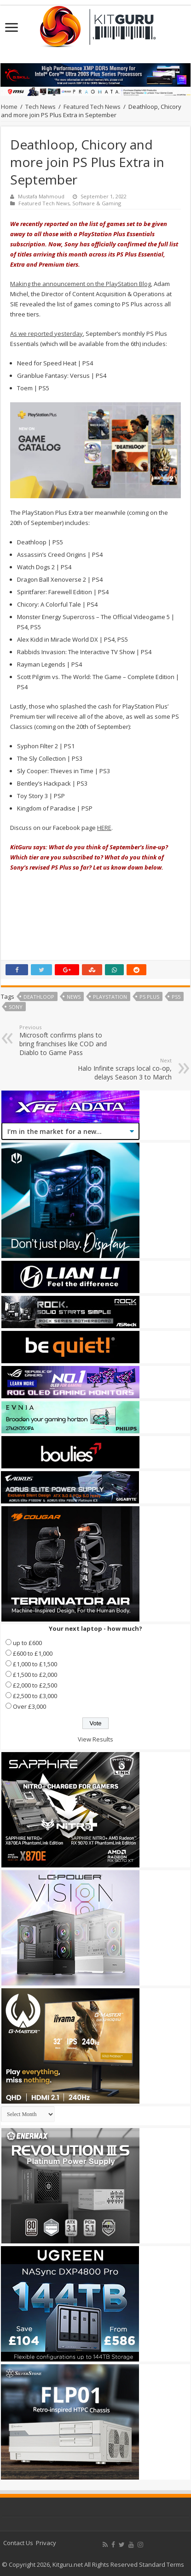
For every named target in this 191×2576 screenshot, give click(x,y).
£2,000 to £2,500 (35, 1685)
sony (16, 1006)
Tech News (40, 106)
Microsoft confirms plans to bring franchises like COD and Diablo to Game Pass (66, 1040)
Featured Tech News (92, 106)
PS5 (176, 996)
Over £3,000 (29, 1706)
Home (9, 106)
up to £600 (27, 1643)
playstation (110, 996)
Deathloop (38, 996)
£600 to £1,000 (32, 1653)
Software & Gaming (96, 203)
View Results (95, 1739)
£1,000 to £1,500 (35, 1664)
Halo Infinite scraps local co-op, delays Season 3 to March (124, 1069)
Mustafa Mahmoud (41, 196)
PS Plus (149, 996)
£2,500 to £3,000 (35, 1696)
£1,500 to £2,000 (35, 1674)
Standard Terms (161, 2564)
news (74, 996)
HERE (104, 827)
